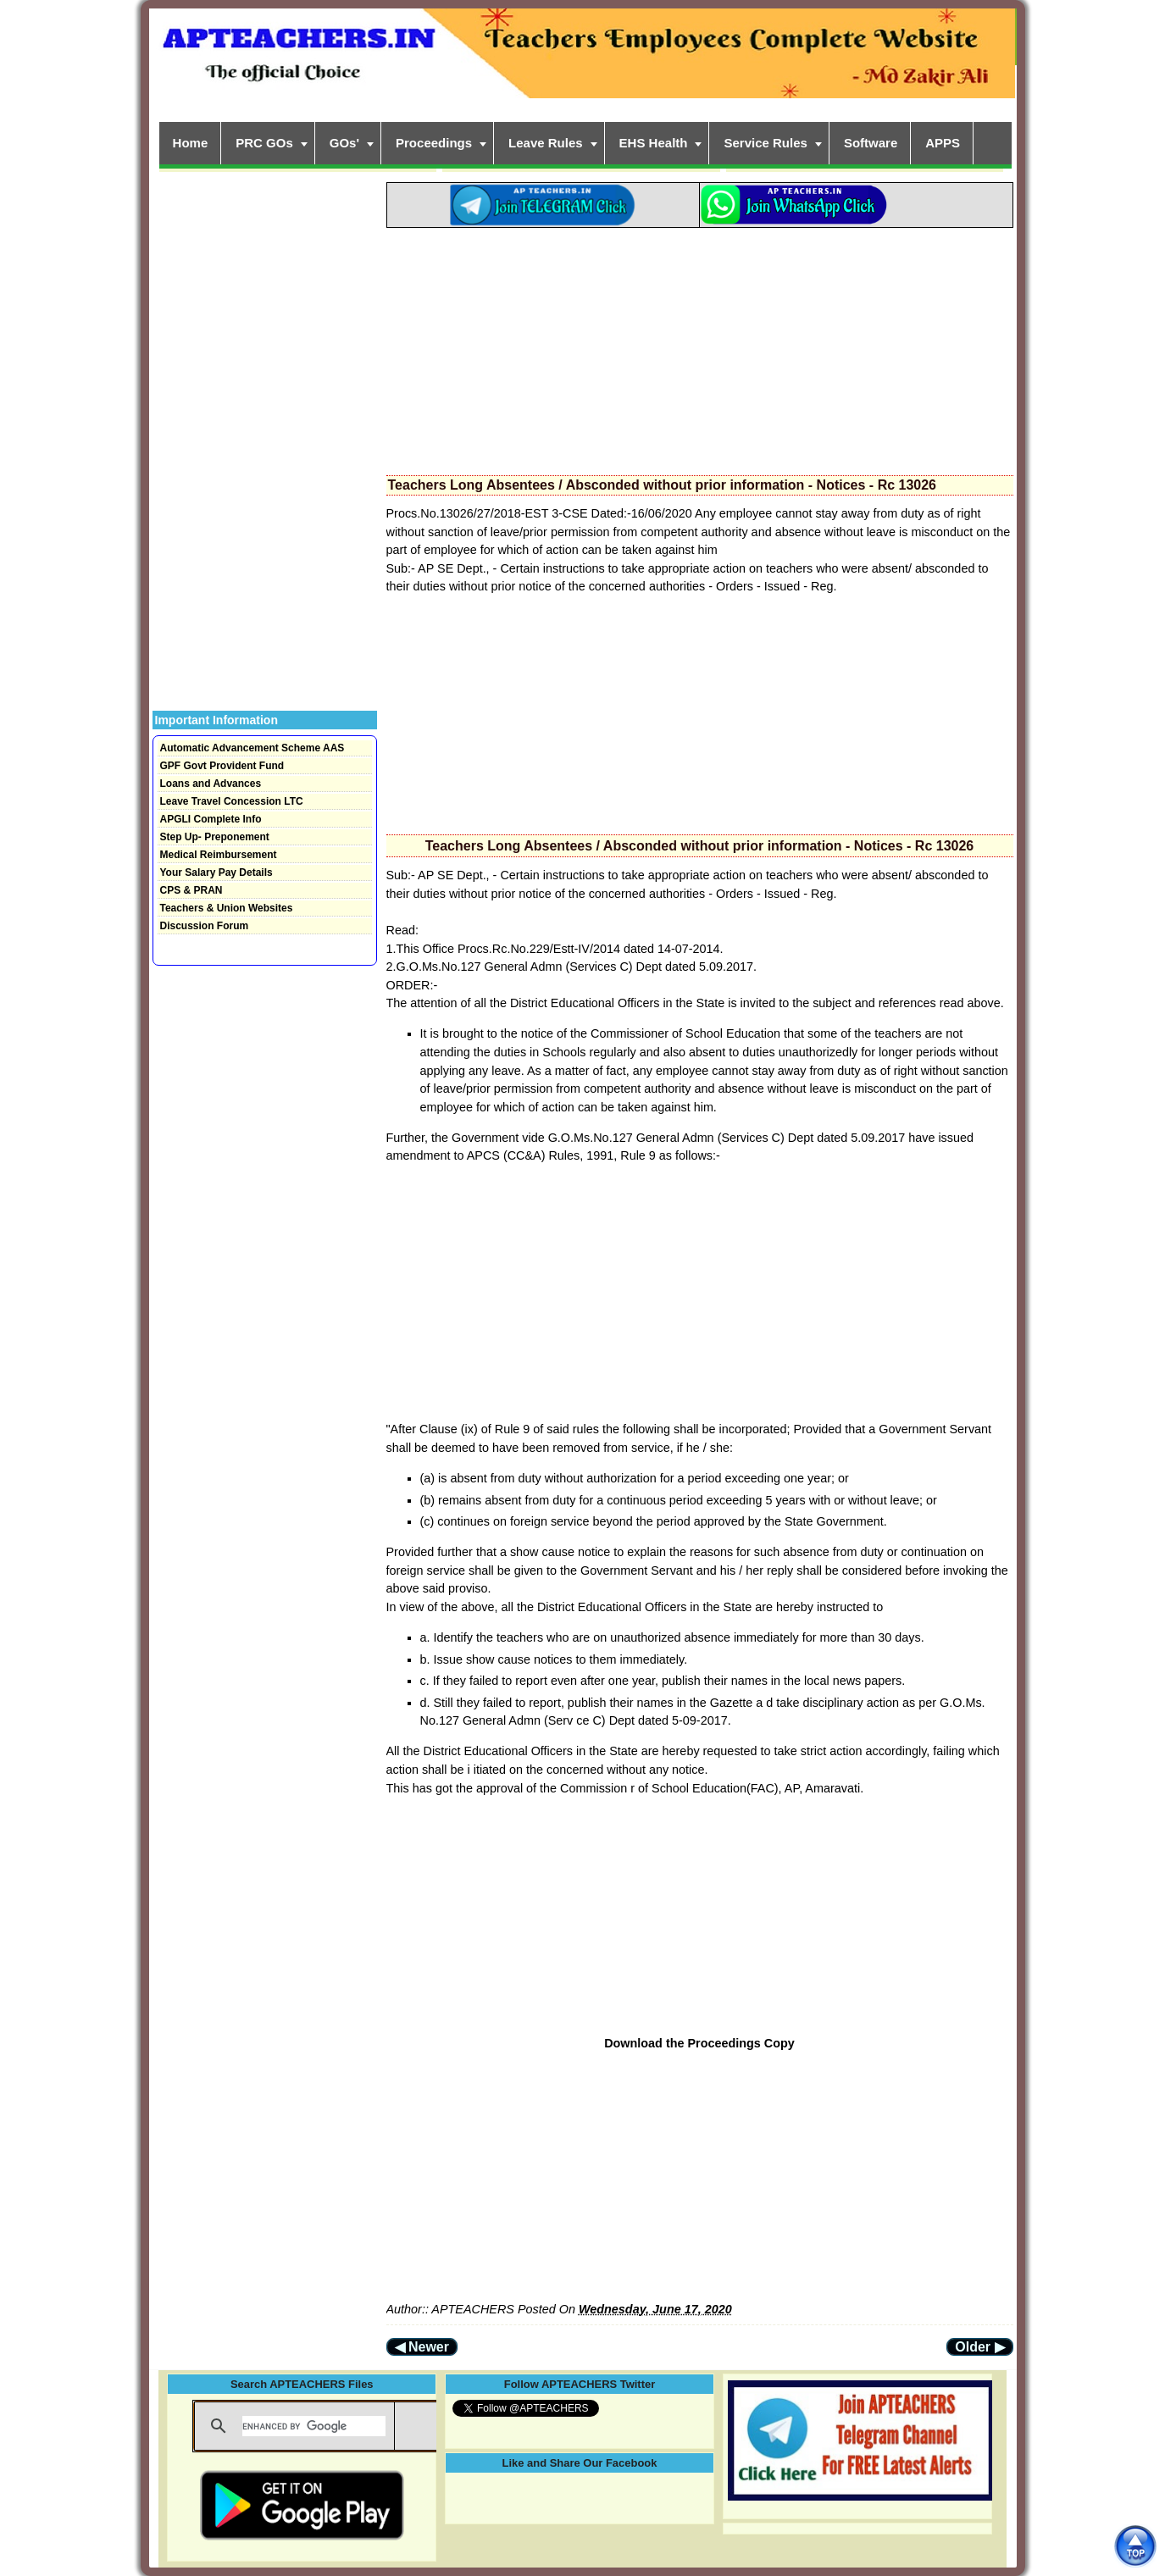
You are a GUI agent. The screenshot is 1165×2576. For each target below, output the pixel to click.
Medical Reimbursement (218, 855)
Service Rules (765, 143)
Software (870, 143)
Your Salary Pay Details (216, 872)
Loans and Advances (211, 783)
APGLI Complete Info (211, 819)
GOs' (344, 143)
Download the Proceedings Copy (699, 2043)
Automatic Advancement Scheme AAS (252, 748)
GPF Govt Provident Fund (222, 766)
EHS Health (653, 143)
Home (190, 143)
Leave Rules (545, 143)
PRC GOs (264, 143)
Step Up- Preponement (214, 837)
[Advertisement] (699, 346)
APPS (942, 143)
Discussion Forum (204, 926)
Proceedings (434, 143)
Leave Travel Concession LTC (231, 801)
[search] (314, 2426)
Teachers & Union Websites (226, 908)
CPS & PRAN (191, 890)
